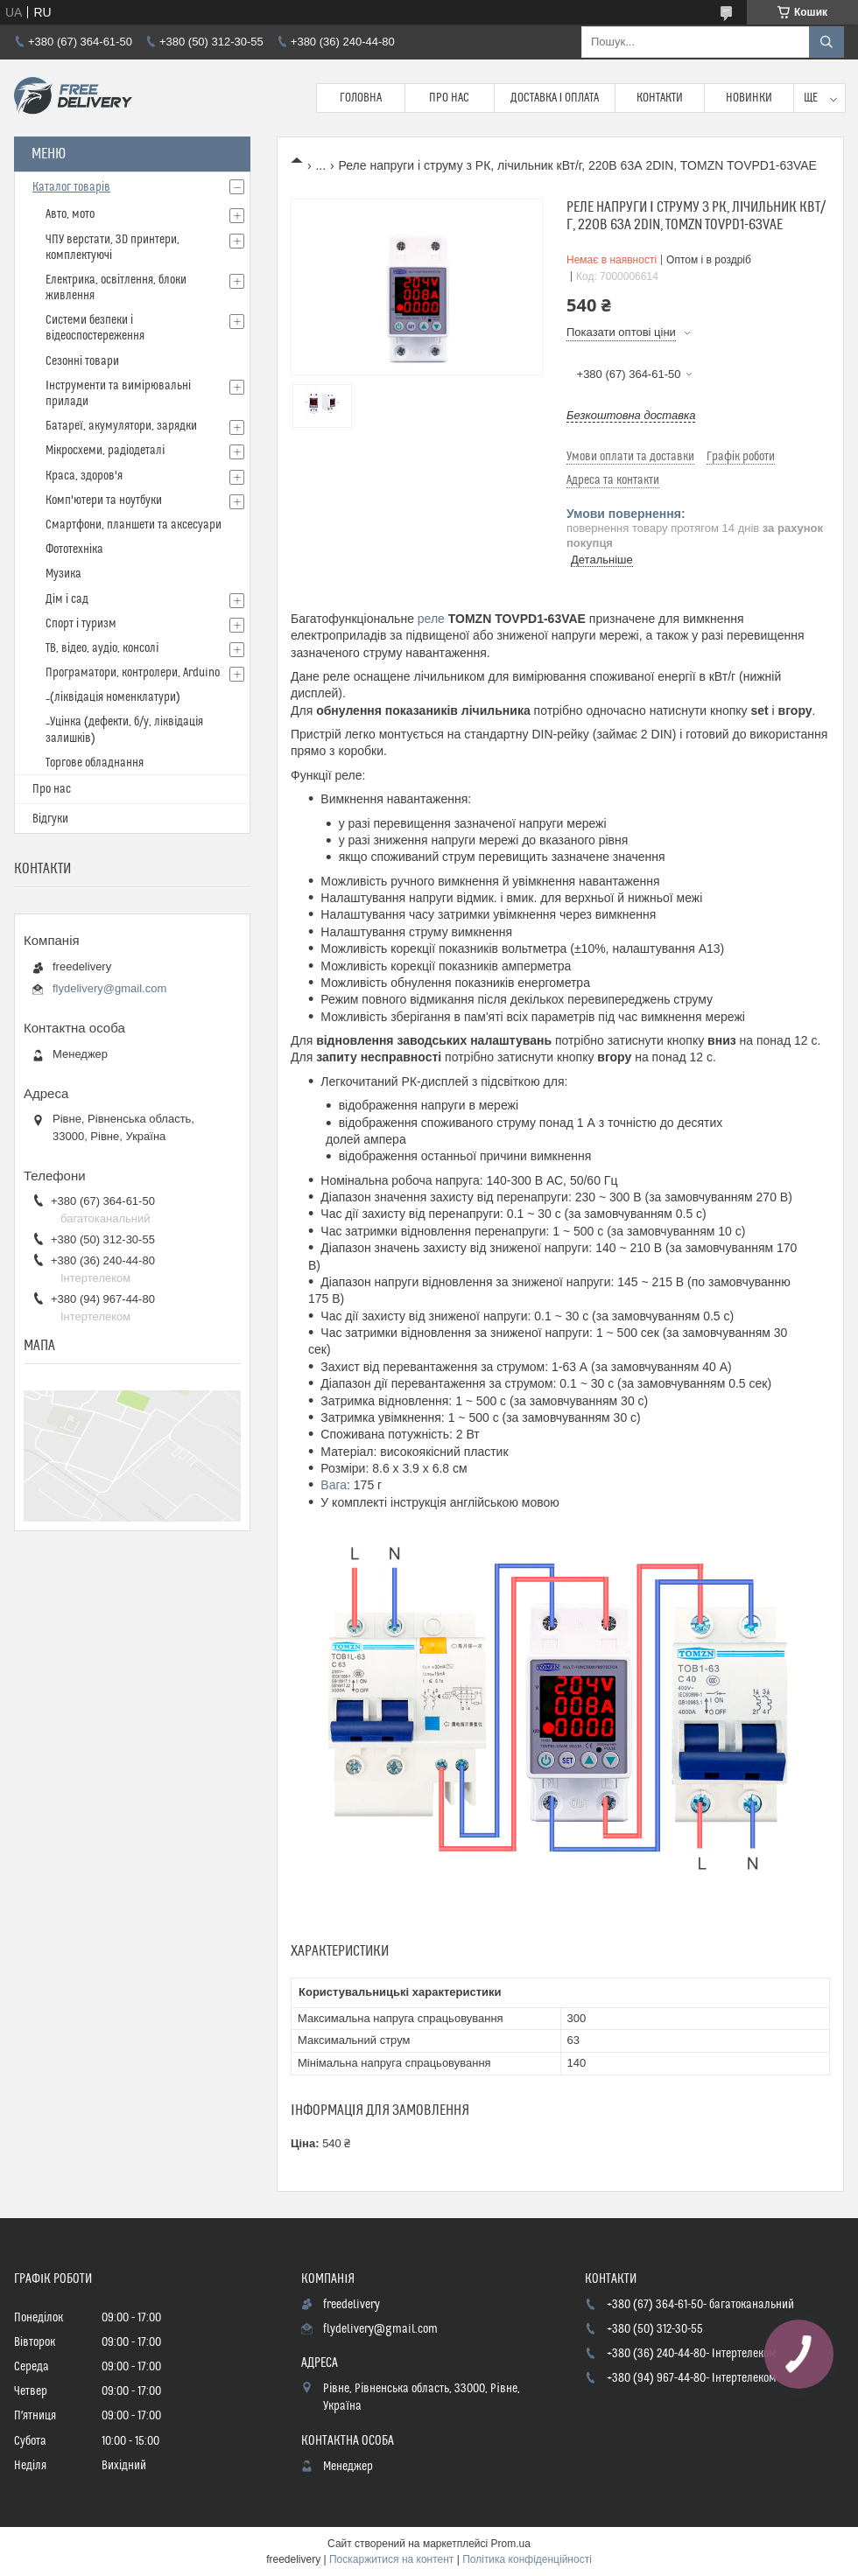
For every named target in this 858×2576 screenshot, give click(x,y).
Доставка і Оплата (555, 98)
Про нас (449, 98)
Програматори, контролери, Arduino (133, 673)
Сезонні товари (82, 361)
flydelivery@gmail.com (109, 988)
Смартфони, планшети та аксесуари (134, 525)
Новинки (749, 98)
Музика (63, 574)
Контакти (659, 98)
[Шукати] (826, 42)
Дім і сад (67, 599)
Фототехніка (74, 549)
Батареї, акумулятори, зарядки (121, 426)
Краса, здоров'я (84, 476)
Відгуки (50, 819)
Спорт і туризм (81, 624)
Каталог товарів (71, 187)
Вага (333, 1485)
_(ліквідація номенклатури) (113, 697)
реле (431, 619)
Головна (361, 98)
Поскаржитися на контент (391, 2559)
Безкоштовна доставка (630, 415)
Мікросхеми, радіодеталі (105, 451)
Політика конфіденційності (527, 2559)
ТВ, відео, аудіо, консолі (102, 648)
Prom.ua (511, 2544)
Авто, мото (70, 214)
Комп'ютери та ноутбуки (104, 501)
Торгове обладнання (95, 763)
